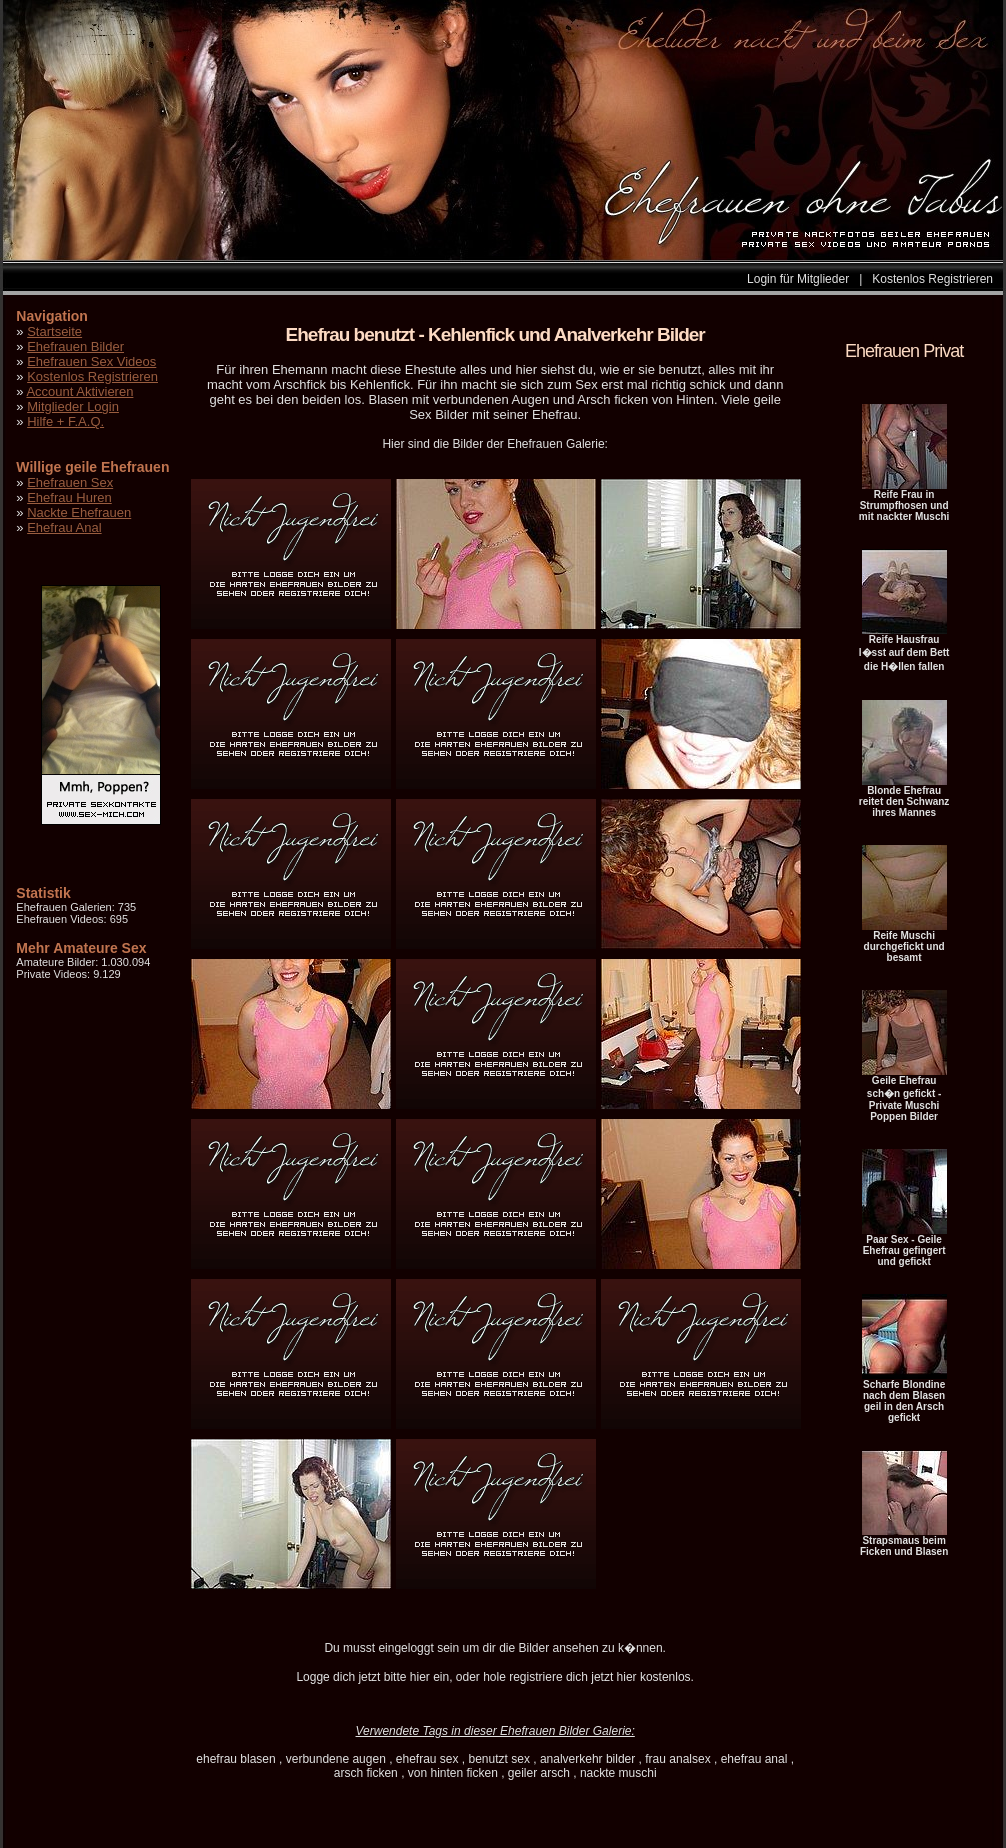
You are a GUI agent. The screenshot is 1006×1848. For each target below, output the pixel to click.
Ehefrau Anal (64, 527)
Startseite (54, 331)
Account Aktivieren (79, 391)
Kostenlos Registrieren (932, 279)
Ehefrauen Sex (70, 482)
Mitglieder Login (73, 406)
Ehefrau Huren (69, 497)
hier (420, 1677)
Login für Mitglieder (798, 279)
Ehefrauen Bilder (75, 346)
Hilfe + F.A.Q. (65, 421)
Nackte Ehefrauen (79, 512)
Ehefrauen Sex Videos (91, 361)
